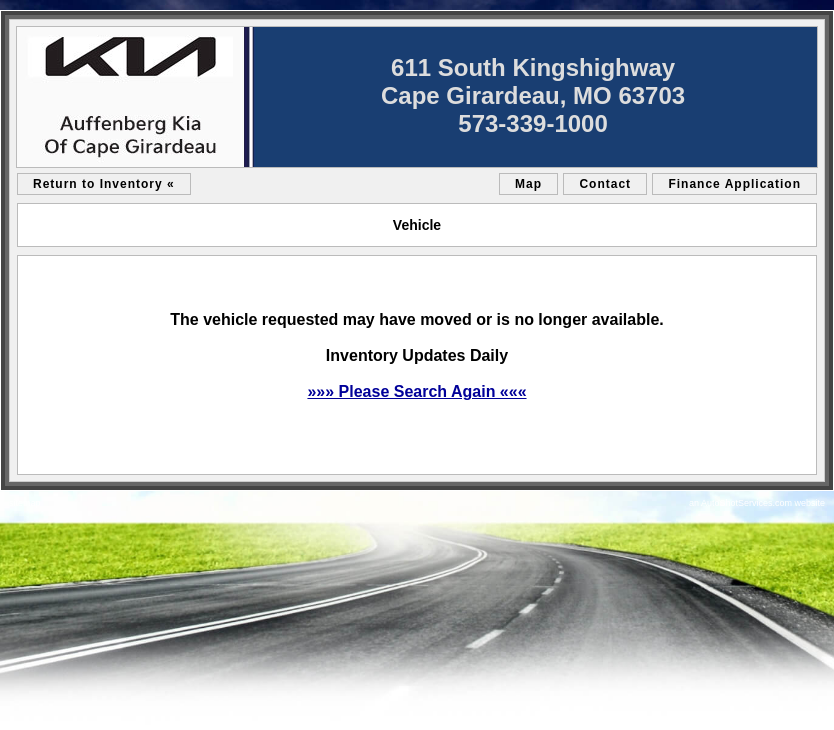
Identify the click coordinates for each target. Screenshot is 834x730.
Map (528, 184)
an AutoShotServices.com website (757, 503)
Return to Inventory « (104, 184)
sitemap (25, 503)
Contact (605, 184)
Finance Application (734, 184)
